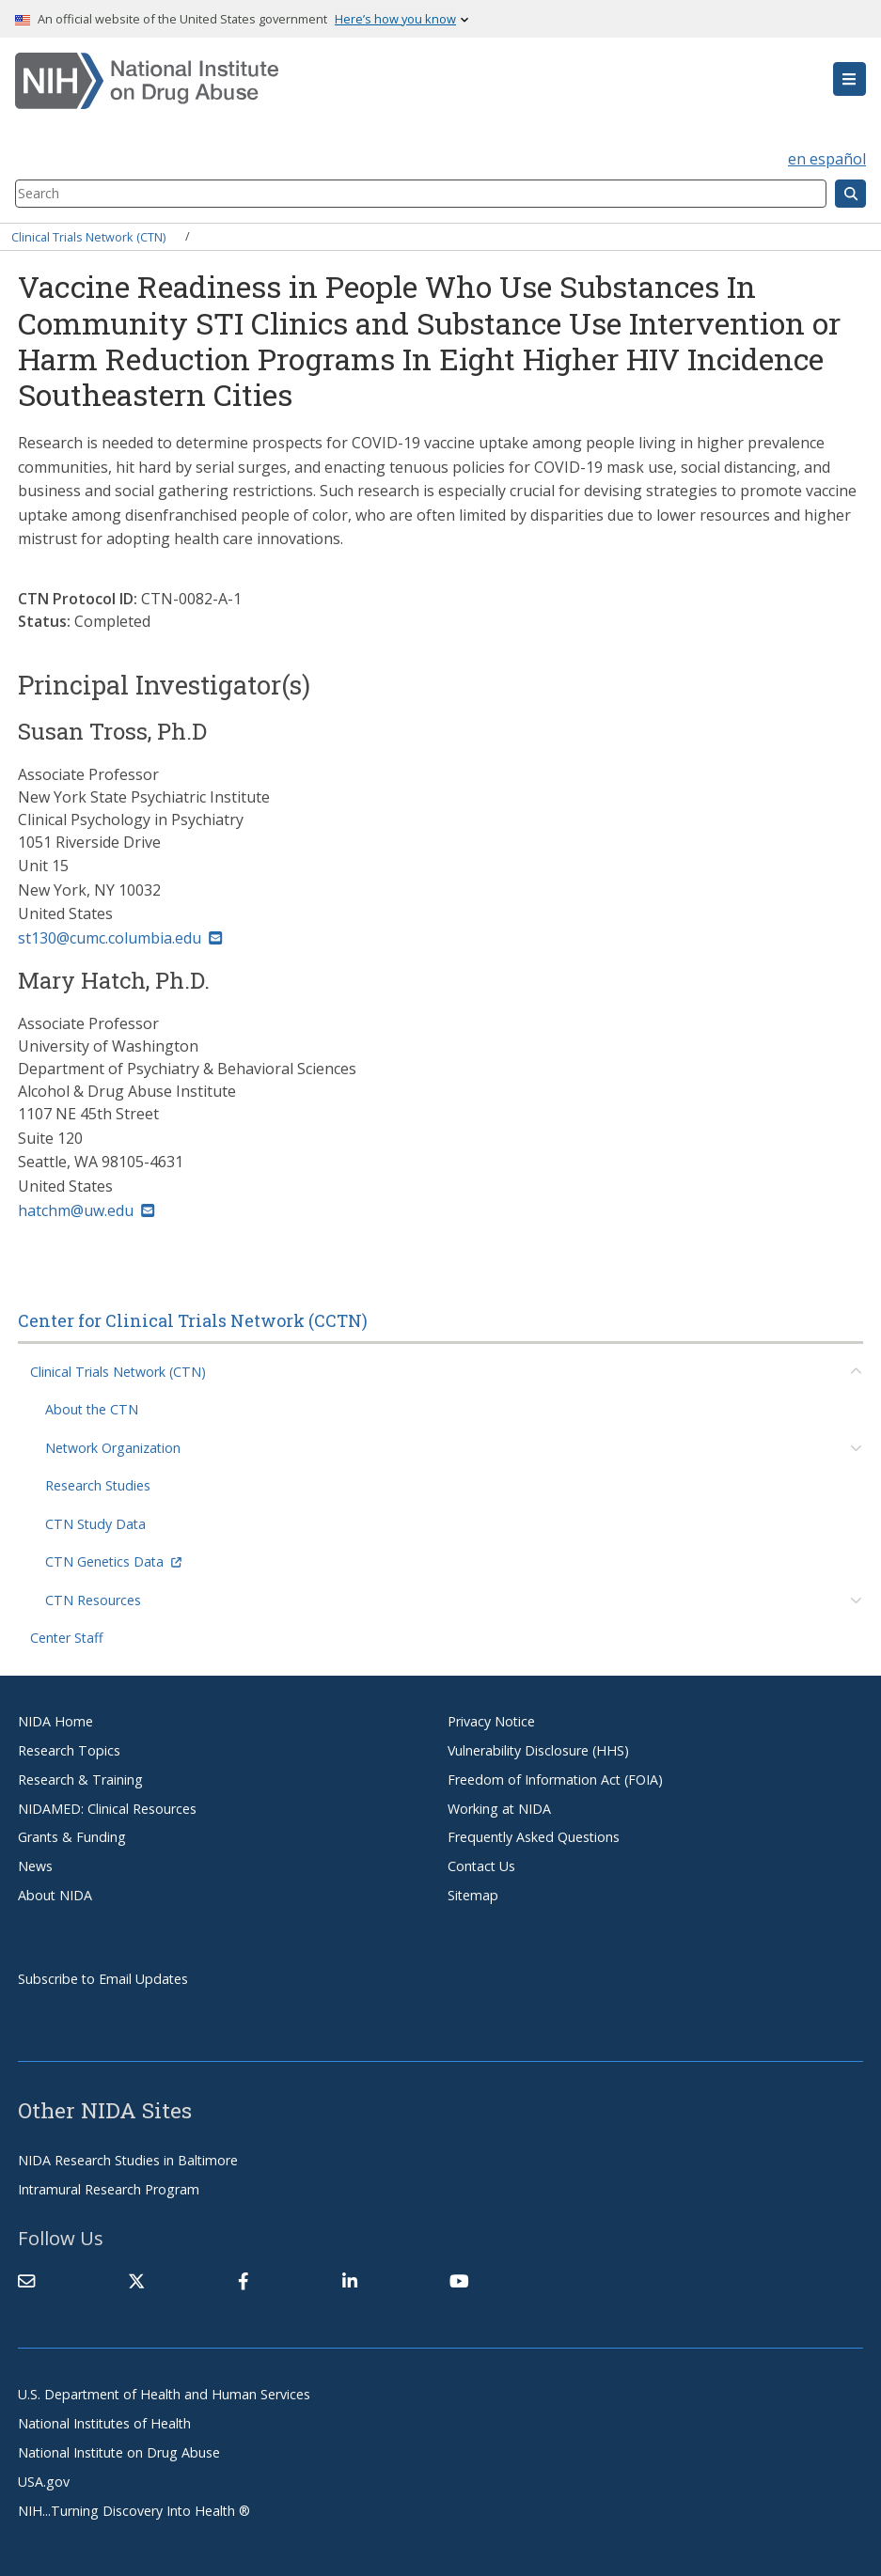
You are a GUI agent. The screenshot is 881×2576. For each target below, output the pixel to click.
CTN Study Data (95, 1524)
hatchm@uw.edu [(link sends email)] (86, 1210)
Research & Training (80, 1779)
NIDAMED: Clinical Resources (107, 1809)
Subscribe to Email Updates (103, 1979)
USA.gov (44, 2481)
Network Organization (113, 1448)
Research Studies (97, 1485)
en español (827, 158)
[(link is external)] (136, 2281)
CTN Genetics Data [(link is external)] (113, 1561)
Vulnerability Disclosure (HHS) (538, 1750)
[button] (849, 79)
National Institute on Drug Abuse (119, 2452)
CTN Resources (93, 1600)
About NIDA (55, 1895)
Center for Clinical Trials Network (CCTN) (193, 1320)
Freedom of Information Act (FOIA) (555, 1779)
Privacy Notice (491, 1721)
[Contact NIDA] (26, 2281)
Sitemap (473, 1895)
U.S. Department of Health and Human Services (164, 2394)
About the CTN (91, 1409)
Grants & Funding (72, 1837)
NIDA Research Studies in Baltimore (128, 2160)
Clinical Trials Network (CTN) (88, 235)
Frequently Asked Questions (534, 1837)
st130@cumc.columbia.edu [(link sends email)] (120, 938)
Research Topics (69, 1750)
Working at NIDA (499, 1809)
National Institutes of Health (104, 2423)
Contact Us (481, 1866)
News (35, 1866)
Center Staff (66, 1638)
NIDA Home (55, 1721)
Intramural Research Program (108, 2189)
